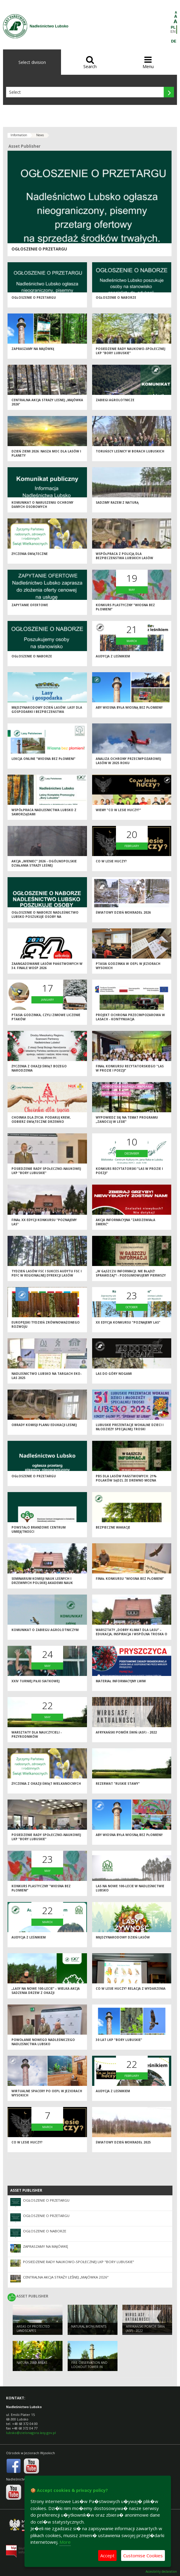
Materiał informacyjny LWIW (121, 1681)
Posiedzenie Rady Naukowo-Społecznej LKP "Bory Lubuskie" (130, 351)
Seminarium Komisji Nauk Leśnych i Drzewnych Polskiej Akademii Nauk (42, 1580)
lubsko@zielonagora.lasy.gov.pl (31, 2432)
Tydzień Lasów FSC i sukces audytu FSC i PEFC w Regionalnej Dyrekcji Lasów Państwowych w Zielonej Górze (46, 1275)
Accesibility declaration (161, 2571)
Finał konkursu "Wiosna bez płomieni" (130, 1578)
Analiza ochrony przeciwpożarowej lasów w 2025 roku (128, 761)
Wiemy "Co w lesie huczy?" (118, 810)
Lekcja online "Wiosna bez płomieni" (43, 759)
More (65, 2542)
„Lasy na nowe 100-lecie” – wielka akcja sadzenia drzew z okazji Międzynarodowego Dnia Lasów (45, 1992)
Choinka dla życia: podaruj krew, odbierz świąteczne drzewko (41, 1119)
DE (173, 41)
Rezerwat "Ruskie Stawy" (118, 1783)
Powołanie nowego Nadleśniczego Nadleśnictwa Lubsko (43, 2042)
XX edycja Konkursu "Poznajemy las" (128, 1322)
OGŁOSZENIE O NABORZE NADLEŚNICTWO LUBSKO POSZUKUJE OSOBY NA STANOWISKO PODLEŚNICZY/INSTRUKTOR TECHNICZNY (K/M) (45, 919)
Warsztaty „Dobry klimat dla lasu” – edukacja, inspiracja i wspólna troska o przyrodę (131, 1634)
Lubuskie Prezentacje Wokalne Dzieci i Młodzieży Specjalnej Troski (129, 1427)
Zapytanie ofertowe (29, 605)
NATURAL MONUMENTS (88, 2326)
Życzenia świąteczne (29, 554)
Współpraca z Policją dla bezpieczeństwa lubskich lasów (124, 556)
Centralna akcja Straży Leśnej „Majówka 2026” (65, 2277)
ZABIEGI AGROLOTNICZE (115, 400)
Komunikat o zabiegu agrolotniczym (45, 1630)
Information (19, 135)
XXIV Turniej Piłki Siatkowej (35, 1681)
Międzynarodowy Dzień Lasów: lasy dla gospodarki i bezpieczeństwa (46, 709)
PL (173, 27)
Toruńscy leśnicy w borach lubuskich (130, 451)
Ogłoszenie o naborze (116, 297)
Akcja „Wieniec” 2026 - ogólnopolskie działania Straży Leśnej (44, 863)
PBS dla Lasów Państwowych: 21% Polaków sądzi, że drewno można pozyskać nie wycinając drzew (126, 1480)
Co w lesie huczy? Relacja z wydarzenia (131, 1988)
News (40, 135)
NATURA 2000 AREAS (32, 2362)
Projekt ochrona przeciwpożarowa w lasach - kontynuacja (130, 1017)
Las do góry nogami (114, 1373)
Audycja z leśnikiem (113, 656)
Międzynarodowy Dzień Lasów (123, 1937)
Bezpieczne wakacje (113, 1527)
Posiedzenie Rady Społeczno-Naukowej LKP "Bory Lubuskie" (46, 1171)
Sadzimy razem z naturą (117, 502)
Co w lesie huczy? (111, 861)
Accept (107, 2555)
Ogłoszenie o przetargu (39, 249)
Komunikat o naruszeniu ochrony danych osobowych (42, 504)
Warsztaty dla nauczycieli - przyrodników (36, 1734)
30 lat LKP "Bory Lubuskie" (119, 2040)
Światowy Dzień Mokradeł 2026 (123, 912)
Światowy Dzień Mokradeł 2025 (123, 2142)
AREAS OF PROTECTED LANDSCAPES (33, 2328)
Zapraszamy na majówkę (32, 349)
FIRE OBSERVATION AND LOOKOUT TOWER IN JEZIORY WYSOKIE (89, 2366)
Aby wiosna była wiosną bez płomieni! (129, 707)
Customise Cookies (143, 2555)
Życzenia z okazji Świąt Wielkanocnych (46, 1783)
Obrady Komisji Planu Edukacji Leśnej (44, 1425)
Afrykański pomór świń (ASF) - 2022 (126, 1732)
